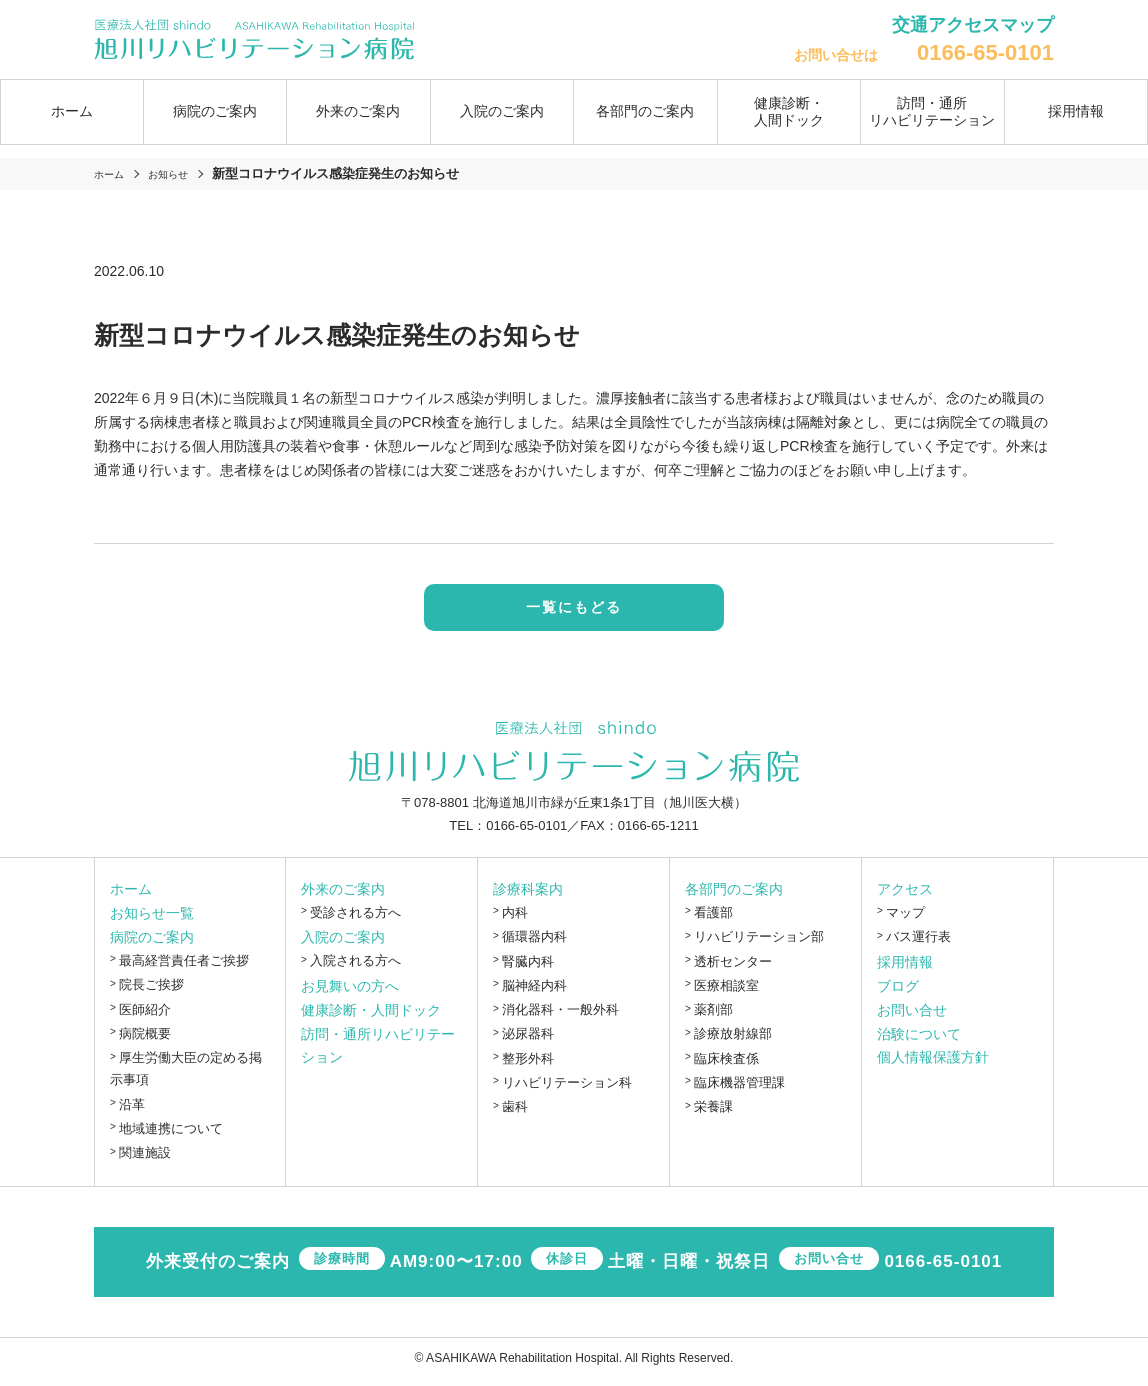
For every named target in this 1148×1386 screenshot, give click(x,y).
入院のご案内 (343, 945)
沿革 (132, 1111)
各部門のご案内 (734, 896)
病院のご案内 (152, 944)
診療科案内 (528, 896)
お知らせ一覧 (152, 920)
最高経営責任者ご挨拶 (184, 967)
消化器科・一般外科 (560, 1017)
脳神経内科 (534, 992)
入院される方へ (355, 968)
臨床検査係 (726, 1065)
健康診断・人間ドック (789, 111)
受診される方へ (355, 919)
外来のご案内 (343, 896)
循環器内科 (534, 944)
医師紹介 (145, 1016)
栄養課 (713, 1114)
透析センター (733, 968)
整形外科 (528, 1065)
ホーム (72, 111)
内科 (515, 919)
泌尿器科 (528, 1041)
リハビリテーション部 (759, 944)
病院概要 (145, 1040)
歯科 (515, 1114)
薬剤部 (713, 1017)
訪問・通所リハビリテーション (932, 111)
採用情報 (1076, 111)
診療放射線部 (733, 1041)
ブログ (898, 993)
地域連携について (171, 1135)
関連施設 (145, 1160)
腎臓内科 (528, 968)
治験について (919, 1041)
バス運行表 (918, 944)
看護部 (713, 919)
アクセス (905, 896)
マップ (905, 919)
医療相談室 (726, 992)
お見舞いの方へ (350, 993)
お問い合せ (912, 1017)
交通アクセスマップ (973, 25)
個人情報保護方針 (933, 1065)
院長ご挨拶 (151, 992)
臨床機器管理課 (739, 1089)
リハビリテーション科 (567, 1089)
